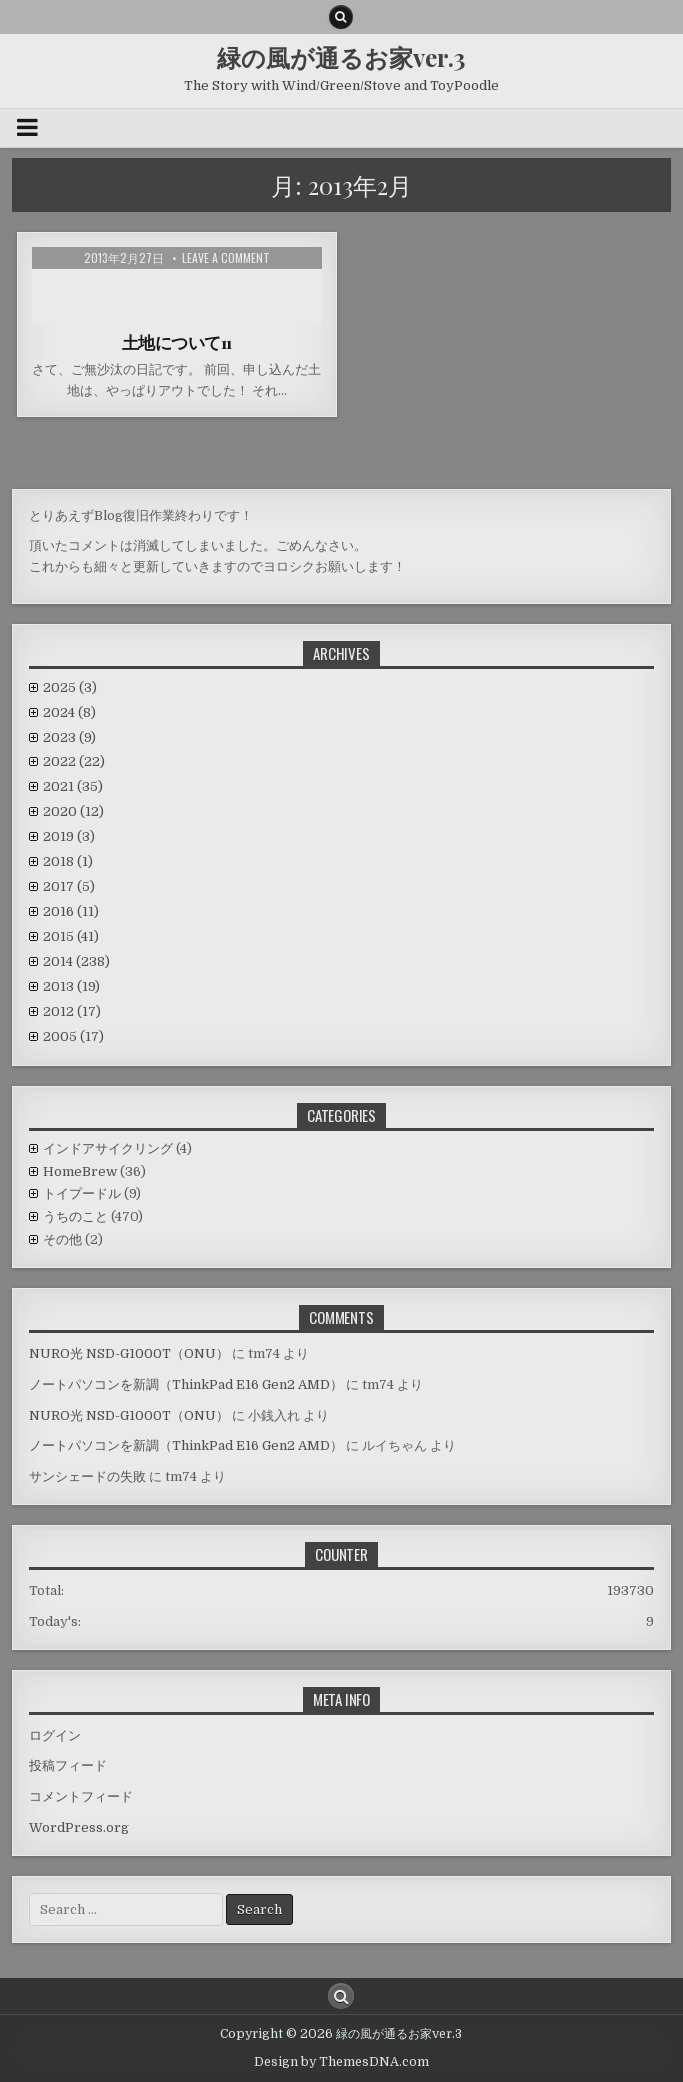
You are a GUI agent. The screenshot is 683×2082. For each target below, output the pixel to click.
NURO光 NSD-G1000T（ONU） (129, 1353)
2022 (74, 761)
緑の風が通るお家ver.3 (341, 57)
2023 (69, 737)
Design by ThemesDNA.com (341, 2062)
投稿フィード (68, 1765)
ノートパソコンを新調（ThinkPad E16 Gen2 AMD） (186, 1384)
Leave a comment (226, 258)
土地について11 (177, 342)
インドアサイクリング (108, 1148)
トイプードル (82, 1193)
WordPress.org (79, 1827)
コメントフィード (81, 1796)
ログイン (55, 1735)
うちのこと (75, 1216)
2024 (69, 712)
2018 (68, 861)
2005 (73, 1036)
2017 (69, 886)
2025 (70, 687)
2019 (69, 836)
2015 (71, 936)
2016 (71, 911)
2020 (73, 811)
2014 (76, 961)
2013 (71, 986)
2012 (72, 1011)
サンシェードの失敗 (87, 1476)
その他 (62, 1239)
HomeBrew (80, 1171)
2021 (73, 786)
